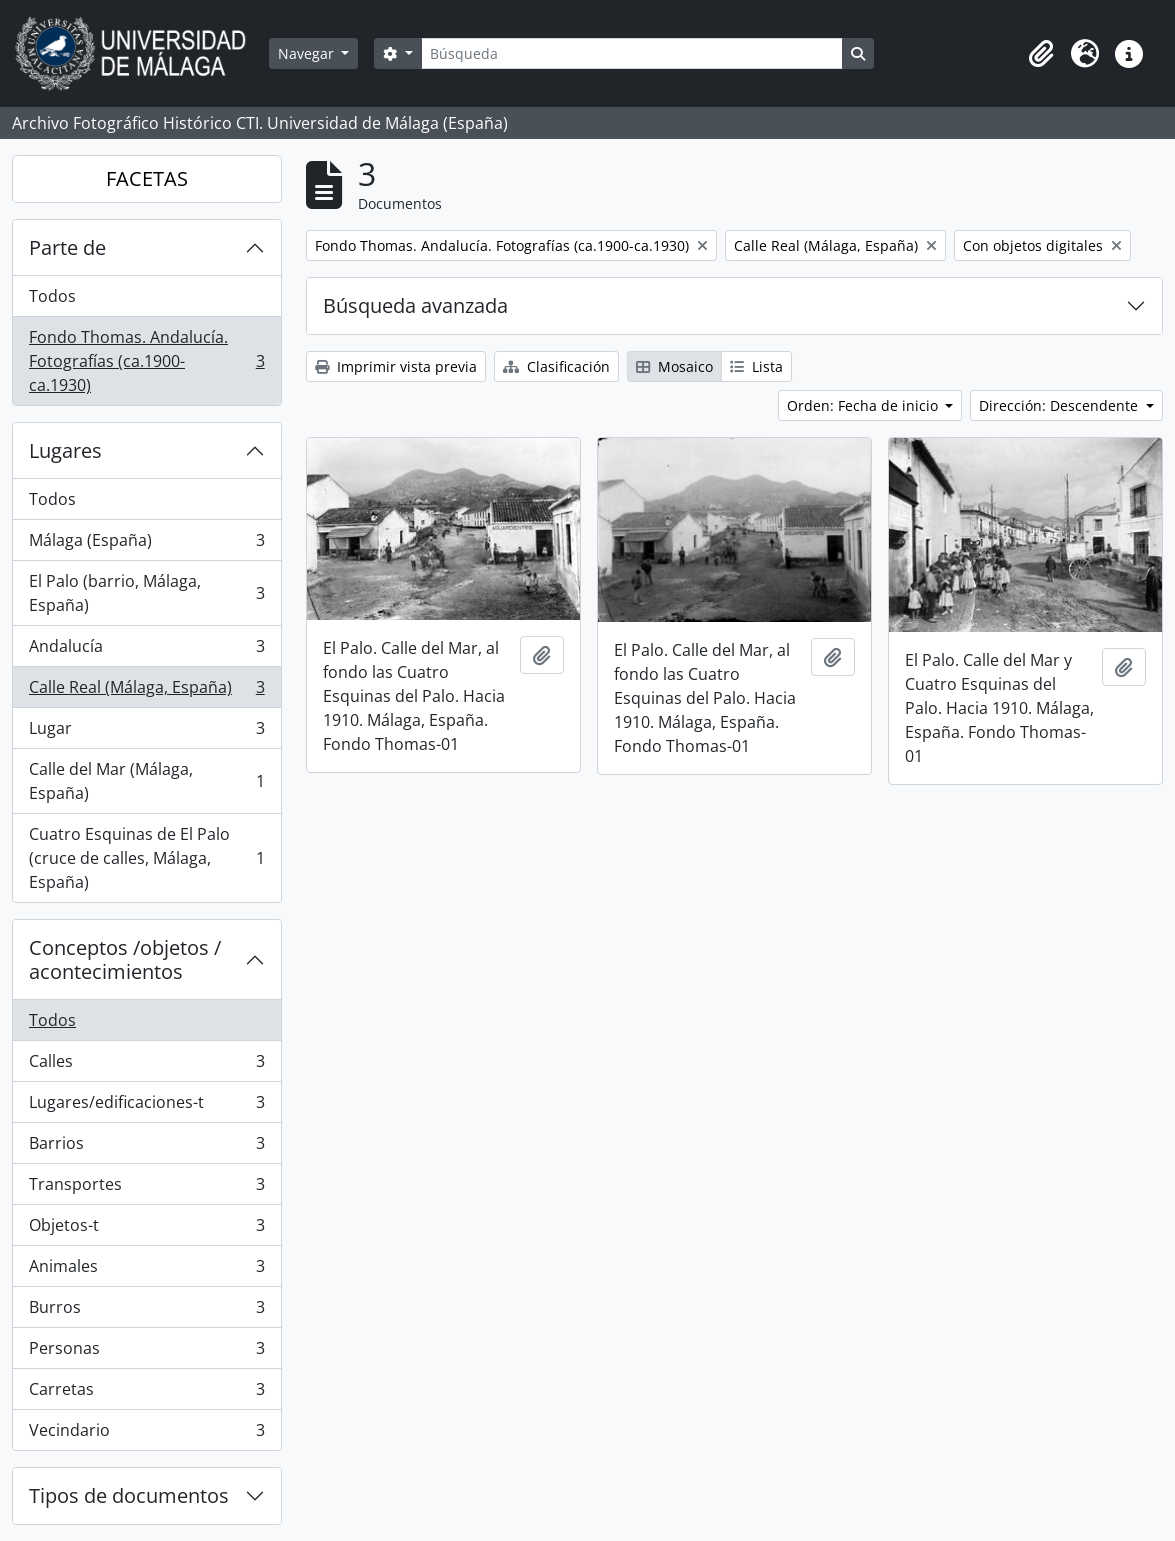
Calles (146, 1065)
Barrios (146, 1147)
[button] (1041, 54)
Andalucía (146, 650)
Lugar (146, 732)
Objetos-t (146, 1229)
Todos (52, 296)
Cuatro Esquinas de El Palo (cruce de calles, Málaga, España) (146, 858)
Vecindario (146, 1434)
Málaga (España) (146, 544)
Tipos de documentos (129, 1495)
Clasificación (556, 366)
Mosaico (674, 366)
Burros (146, 1311)
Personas (146, 1352)
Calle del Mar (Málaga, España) (146, 781)
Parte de (67, 247)
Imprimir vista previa (396, 366)
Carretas (146, 1393)
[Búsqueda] (632, 53)
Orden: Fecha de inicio (864, 405)
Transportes (146, 1188)
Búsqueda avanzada (415, 305)
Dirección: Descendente (1060, 405)
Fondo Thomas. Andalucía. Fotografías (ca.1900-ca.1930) (146, 361)
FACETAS (147, 178)
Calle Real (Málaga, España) (146, 691)
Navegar (308, 53)
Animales (146, 1270)
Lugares (65, 450)
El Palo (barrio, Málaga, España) (146, 593)
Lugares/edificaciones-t (146, 1106)
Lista (756, 366)
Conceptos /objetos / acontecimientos (125, 959)
